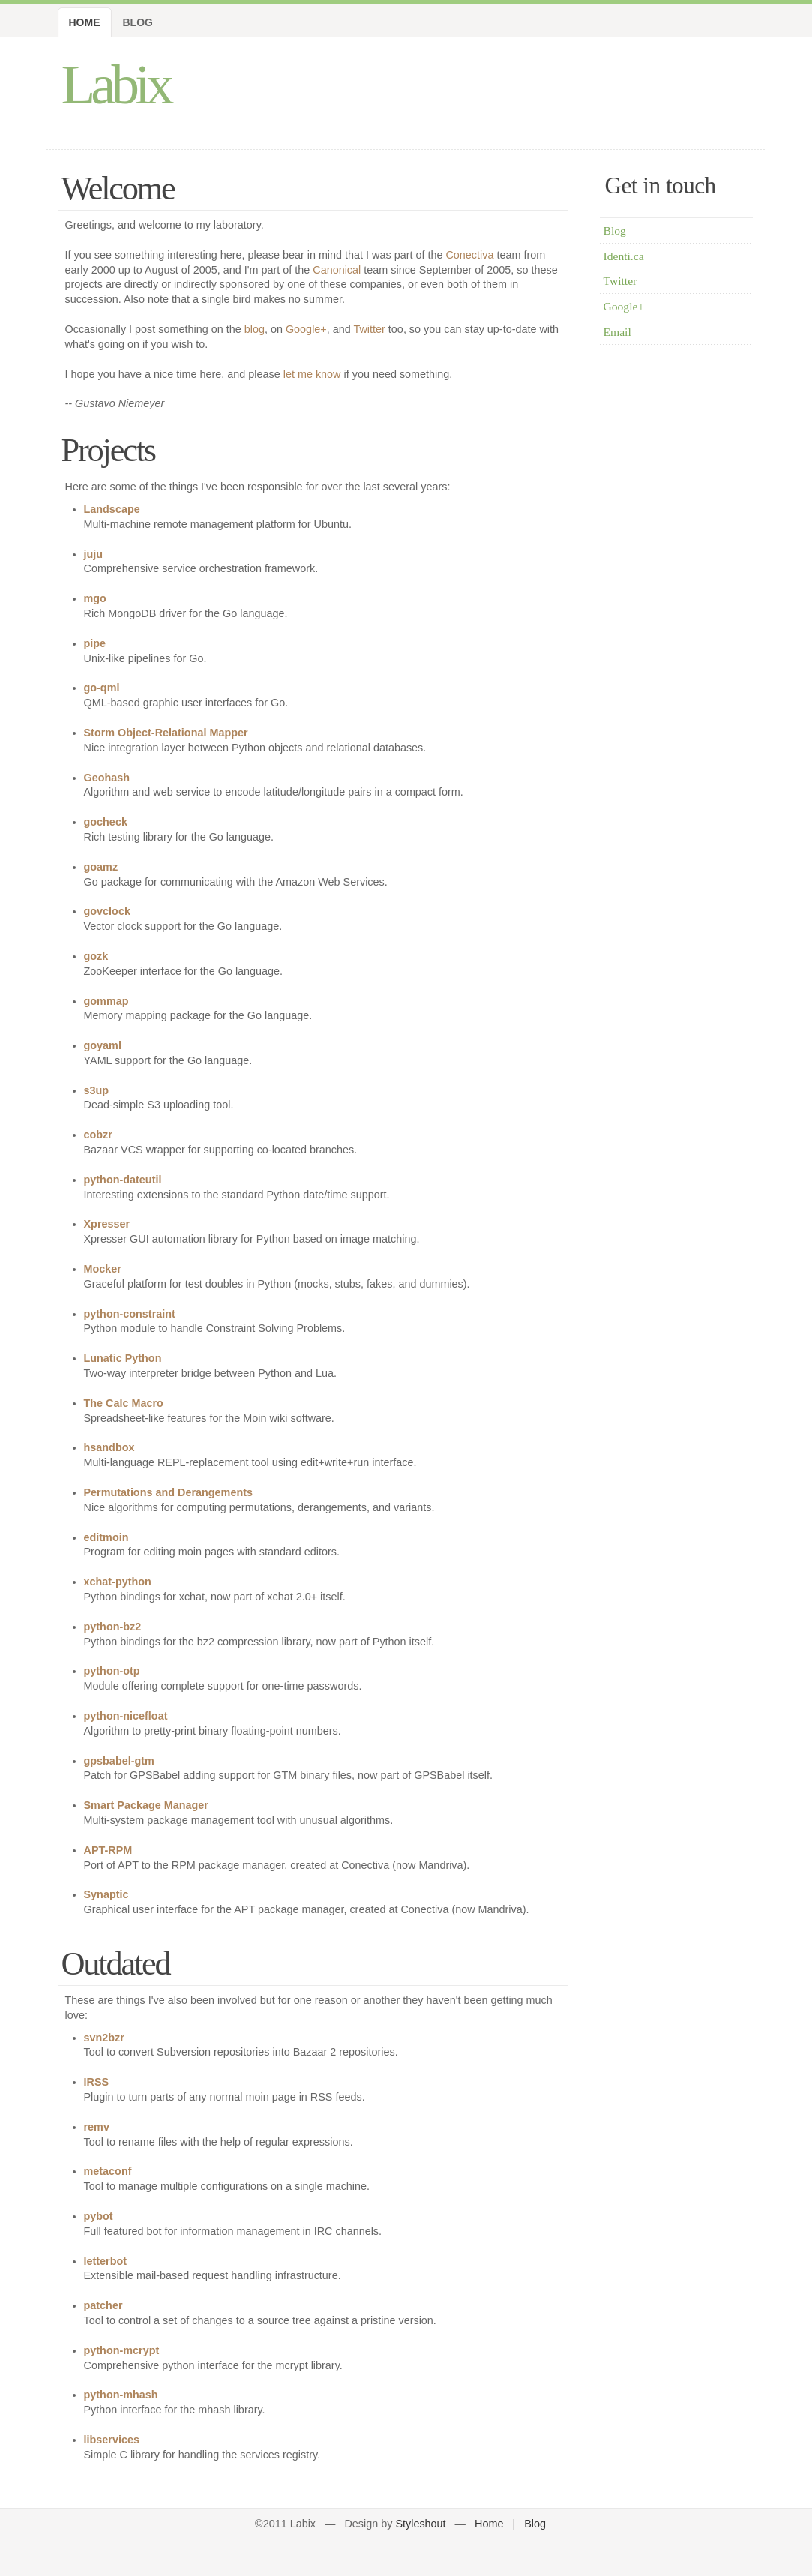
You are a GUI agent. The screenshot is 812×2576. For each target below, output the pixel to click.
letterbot (105, 2261)
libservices (111, 2440)
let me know (312, 374)
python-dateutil (123, 1180)
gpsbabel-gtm (119, 1761)
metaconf (108, 2171)
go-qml (102, 688)
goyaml (102, 1045)
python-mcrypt (122, 2350)
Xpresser (107, 1224)
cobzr (98, 1135)
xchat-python (117, 1582)
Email (617, 331)
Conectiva (469, 255)
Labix (115, 84)
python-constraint (129, 1314)
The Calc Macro (123, 1403)
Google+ (306, 329)
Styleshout (420, 2524)
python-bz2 (113, 1627)
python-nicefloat (126, 1716)
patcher (103, 2305)
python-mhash (121, 2395)
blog (254, 329)
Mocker (102, 1269)
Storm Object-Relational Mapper (166, 733)
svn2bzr (104, 2038)
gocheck (105, 822)
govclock (107, 911)
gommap (106, 1001)
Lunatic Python (123, 1358)
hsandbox (109, 1447)
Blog (138, 22)
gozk (96, 956)
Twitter (369, 329)
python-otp (112, 1671)
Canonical (337, 270)
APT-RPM (108, 1850)
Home (84, 22)
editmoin (106, 1537)
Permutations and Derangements (168, 1492)
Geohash (107, 778)
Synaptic (106, 1894)
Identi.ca (624, 256)
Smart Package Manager (146, 1805)
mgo (95, 598)
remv (96, 2127)
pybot (98, 2216)
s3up (96, 1090)
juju (93, 554)
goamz (101, 867)
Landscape (112, 509)
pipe (95, 643)
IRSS (96, 2082)
